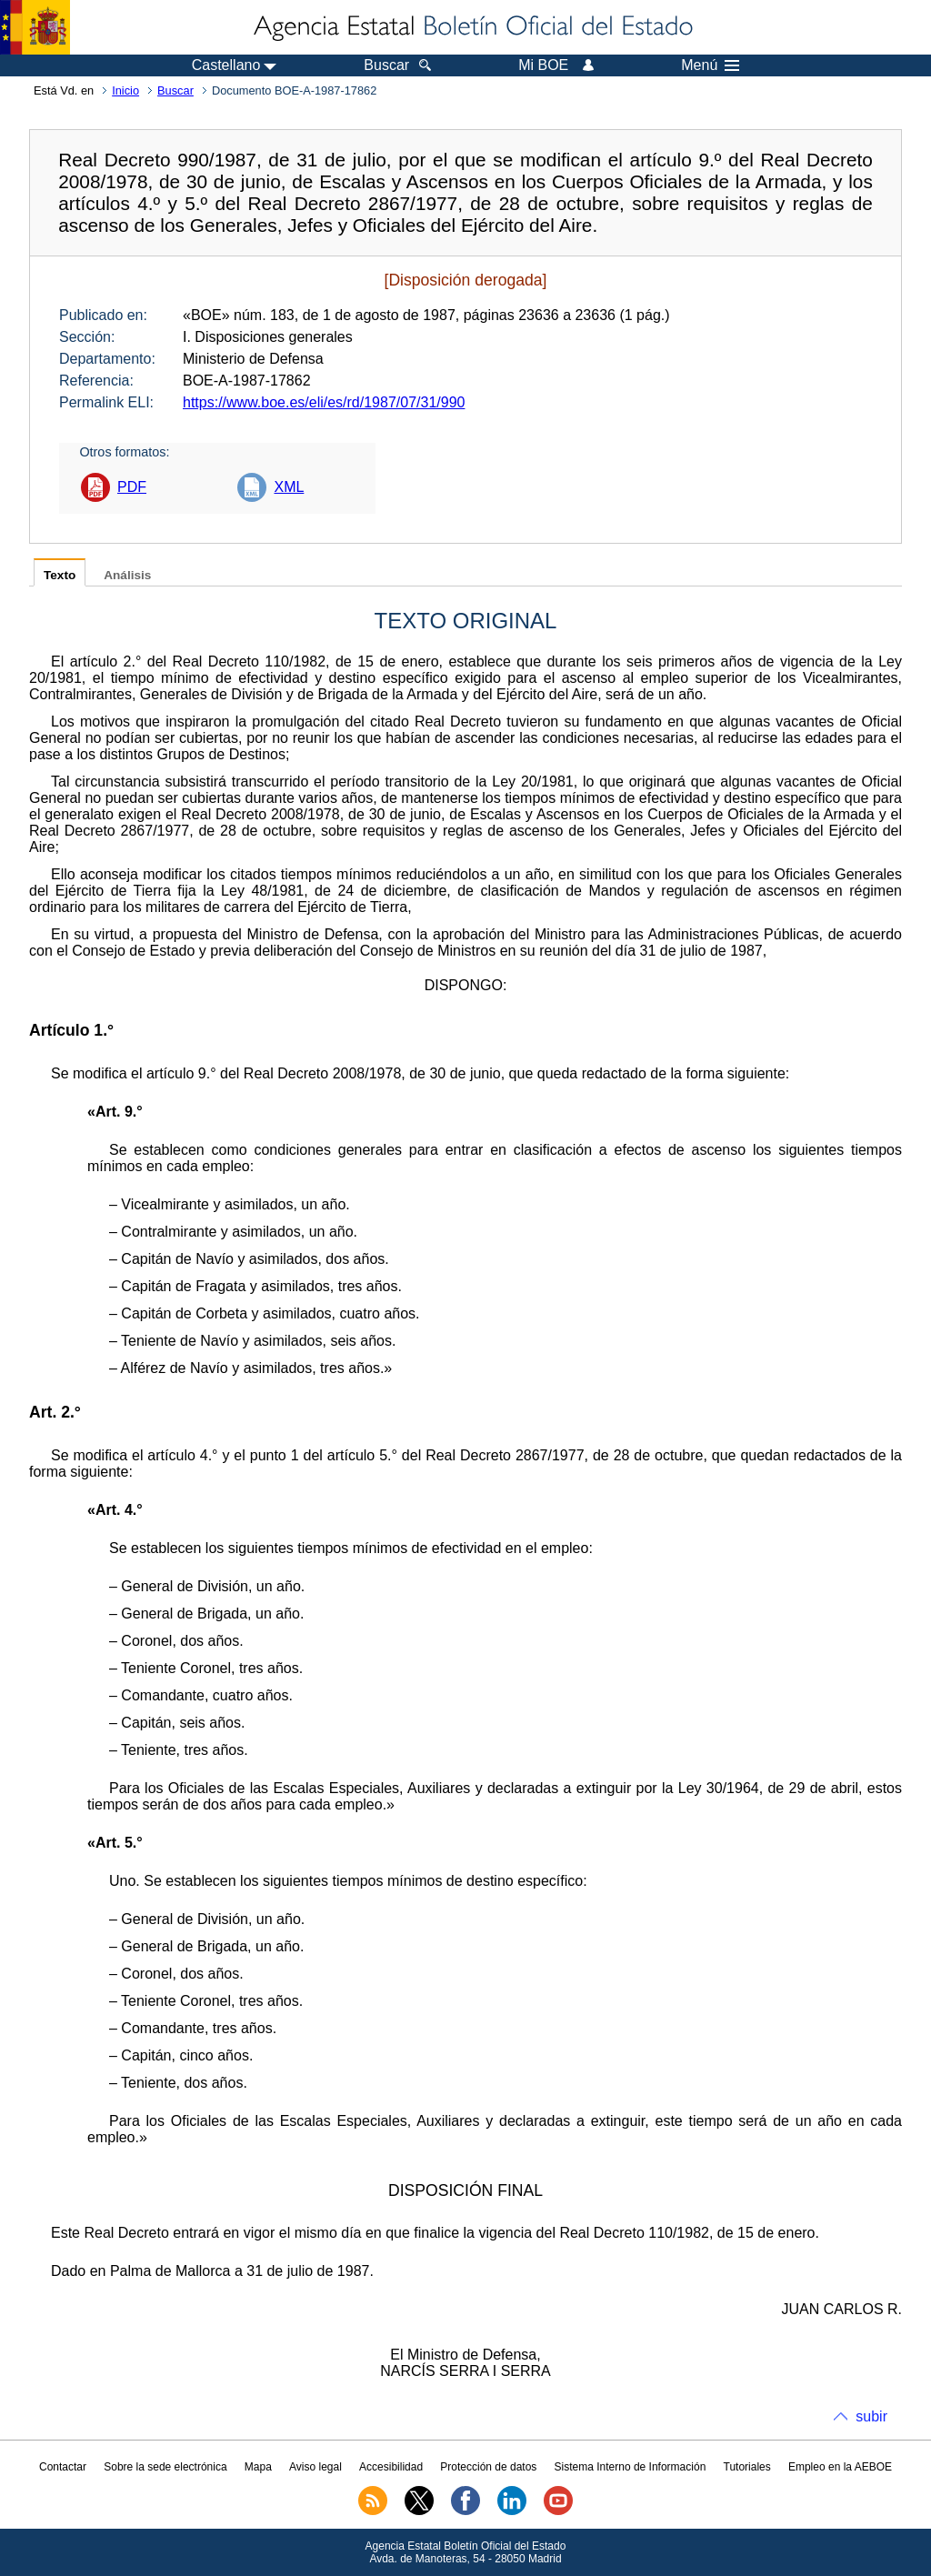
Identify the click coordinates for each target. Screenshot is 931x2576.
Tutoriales (747, 2467)
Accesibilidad (391, 2467)
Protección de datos (488, 2467)
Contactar (62, 2467)
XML (289, 487)
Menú (710, 65)
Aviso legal (315, 2467)
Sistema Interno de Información (630, 2467)
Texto (59, 575)
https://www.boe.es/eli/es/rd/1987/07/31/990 (324, 402)
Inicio (125, 90)
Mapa (258, 2467)
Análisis (127, 575)
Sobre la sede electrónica (165, 2467)
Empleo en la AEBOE (840, 2467)
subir (871, 2416)
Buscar (175, 90)
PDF (131, 487)
